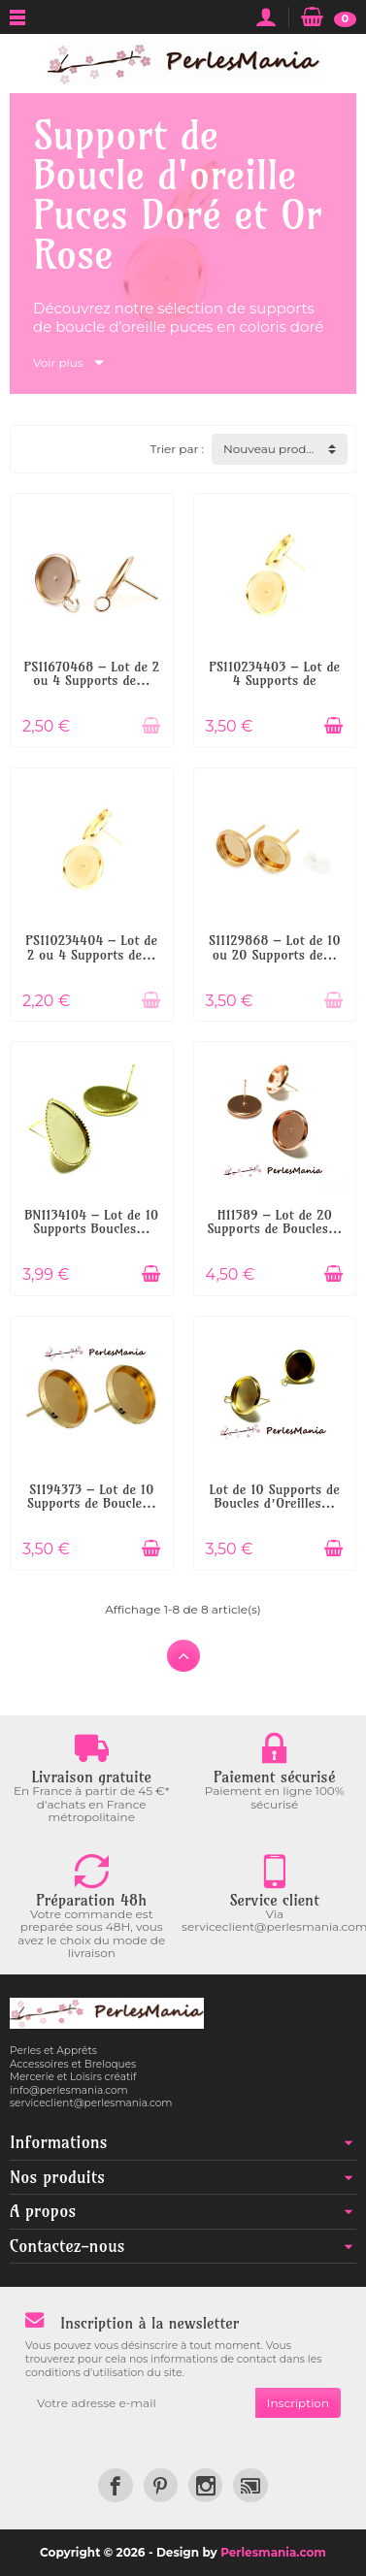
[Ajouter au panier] (151, 726)
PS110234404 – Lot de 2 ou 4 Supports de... (91, 946)
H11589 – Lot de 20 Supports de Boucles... (274, 1221)
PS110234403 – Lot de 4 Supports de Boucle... (274, 680)
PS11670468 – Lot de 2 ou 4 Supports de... (91, 673)
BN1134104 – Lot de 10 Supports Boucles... (91, 1221)
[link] (115, 2485)
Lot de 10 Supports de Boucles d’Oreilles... (275, 1496)
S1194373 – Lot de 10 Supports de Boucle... (91, 1496)
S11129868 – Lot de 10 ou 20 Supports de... (275, 946)
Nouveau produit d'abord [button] (285, 448)
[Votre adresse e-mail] (140, 2403)
